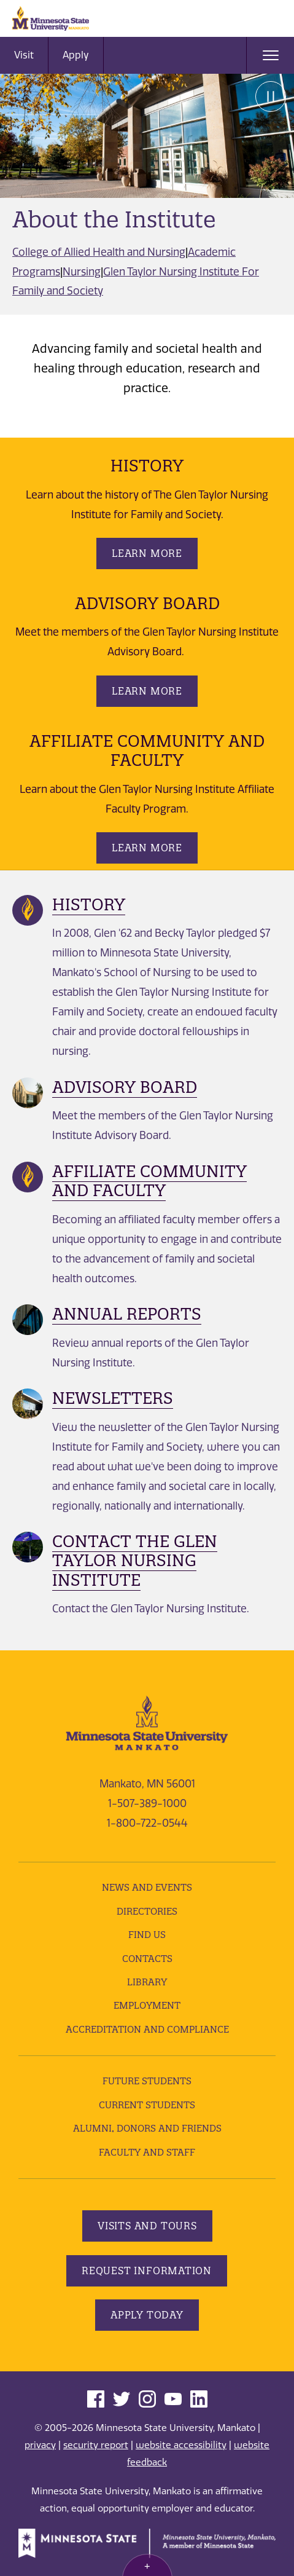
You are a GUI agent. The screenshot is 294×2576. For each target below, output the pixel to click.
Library (147, 1982)
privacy (40, 2445)
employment (147, 2005)
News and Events (147, 1887)
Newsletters (112, 1398)
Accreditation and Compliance (147, 2029)
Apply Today (147, 2315)
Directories (147, 1911)
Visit (24, 55)
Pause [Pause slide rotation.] (270, 96)
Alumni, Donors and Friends (147, 2128)
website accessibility (181, 2445)
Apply (76, 55)
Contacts (147, 1958)
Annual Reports (126, 1314)
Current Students (147, 2105)
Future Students (147, 2081)
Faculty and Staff (147, 2152)
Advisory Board (124, 1087)
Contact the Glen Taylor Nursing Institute (134, 1560)
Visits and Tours (147, 2226)
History (88, 904)
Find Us (147, 1934)
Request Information (147, 2270)
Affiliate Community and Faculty (149, 1180)
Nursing (82, 272)
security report (95, 2445)
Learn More (147, 553)
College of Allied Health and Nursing (98, 252)
